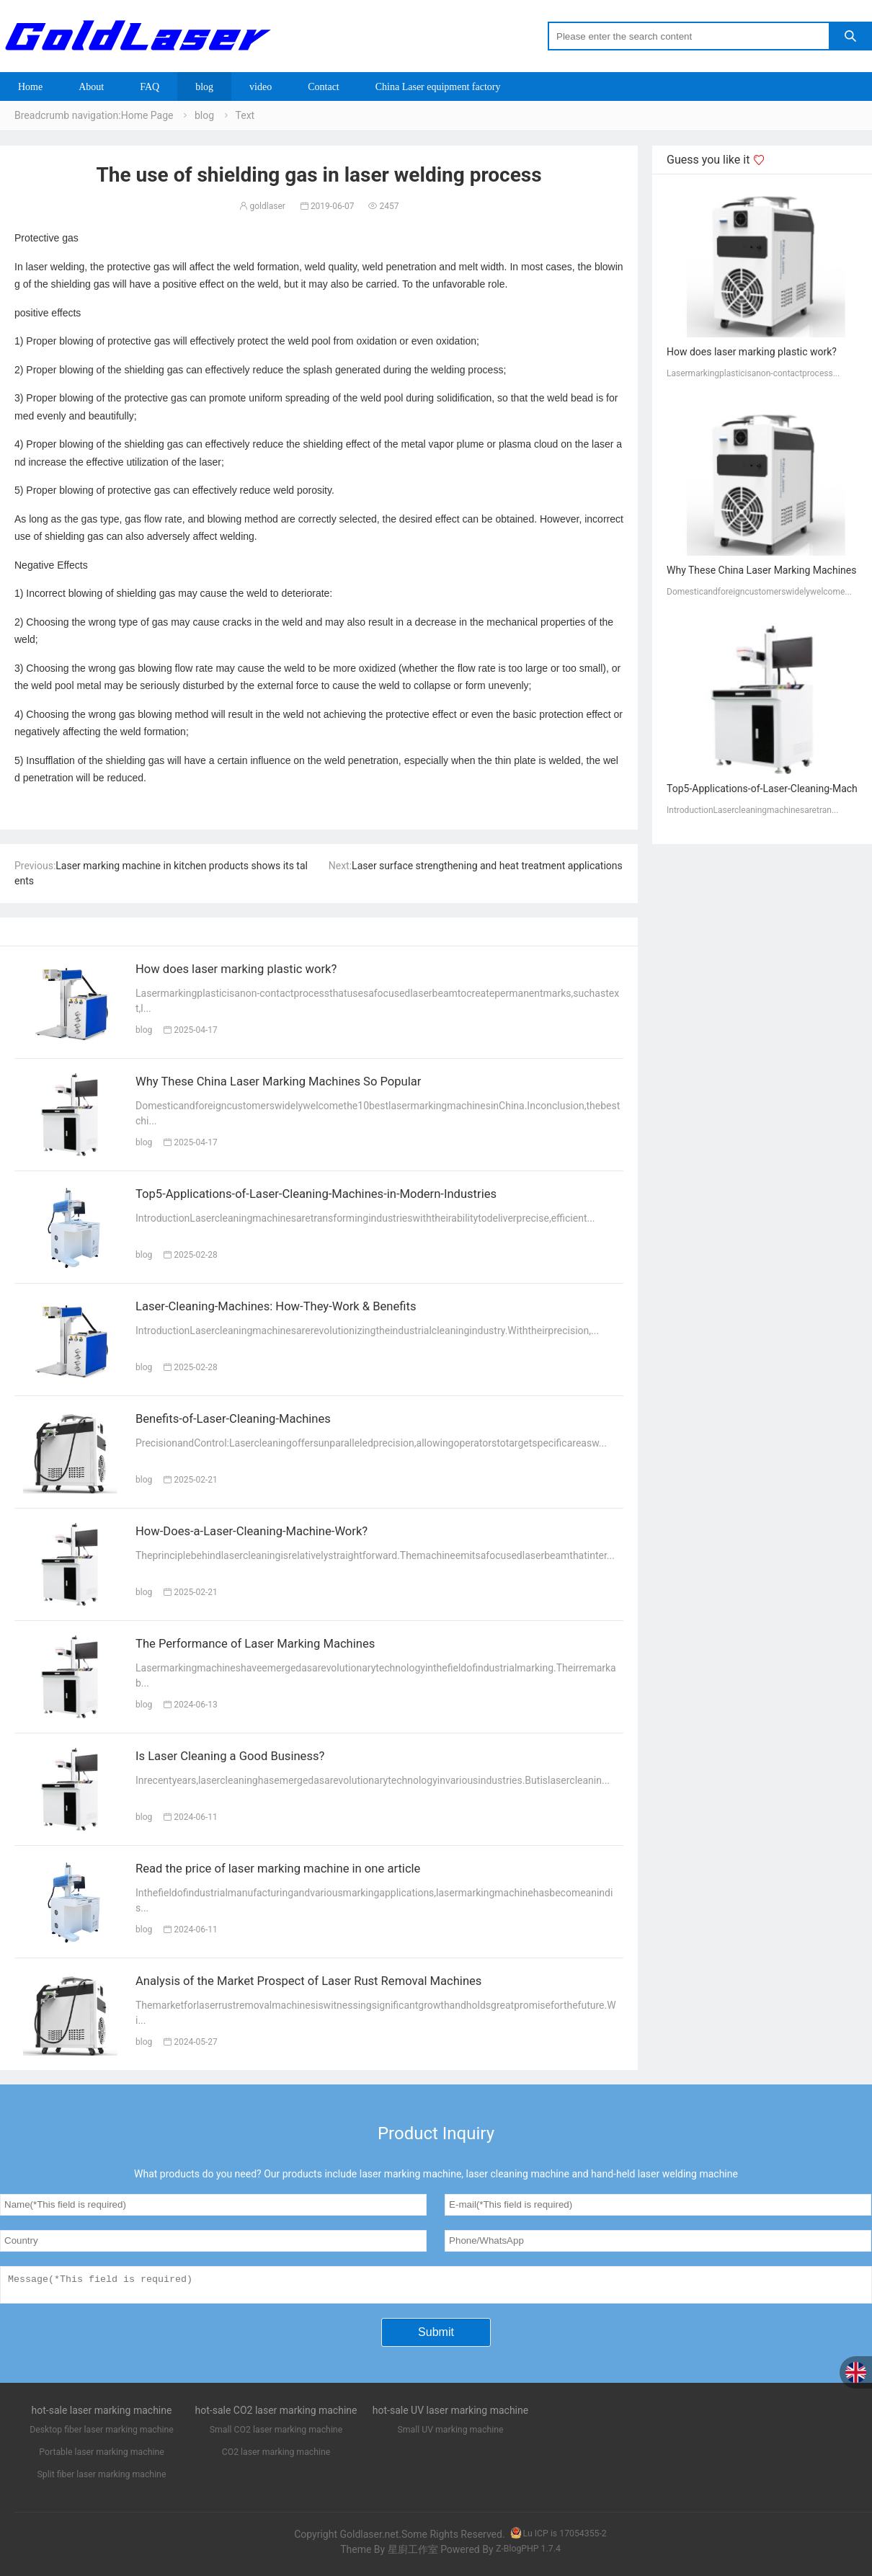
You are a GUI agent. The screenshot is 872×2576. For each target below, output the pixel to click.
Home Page (147, 115)
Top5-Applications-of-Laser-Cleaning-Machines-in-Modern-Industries (353, 1196)
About (91, 86)
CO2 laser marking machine (276, 2457)
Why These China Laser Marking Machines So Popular (307, 1084)
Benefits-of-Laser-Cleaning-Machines (253, 1421)
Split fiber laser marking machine (101, 2479)
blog (204, 86)
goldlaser (262, 206)
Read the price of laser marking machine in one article (307, 1871)
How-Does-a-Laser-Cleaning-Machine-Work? (275, 1533)
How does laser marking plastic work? (256, 971)
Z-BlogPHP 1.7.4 (528, 2553)
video (260, 86)
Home (30, 86)
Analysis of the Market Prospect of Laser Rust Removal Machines (344, 1983)
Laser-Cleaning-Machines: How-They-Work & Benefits (304, 1309)
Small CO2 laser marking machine (276, 2434)
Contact (323, 86)
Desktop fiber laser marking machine (101, 2434)
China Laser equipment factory (438, 86)
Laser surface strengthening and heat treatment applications (487, 865)
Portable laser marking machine (101, 2457)
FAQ (149, 86)
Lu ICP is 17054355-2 (558, 2538)
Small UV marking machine (450, 2434)
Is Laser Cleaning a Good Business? (249, 1758)
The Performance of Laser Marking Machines (279, 1646)
